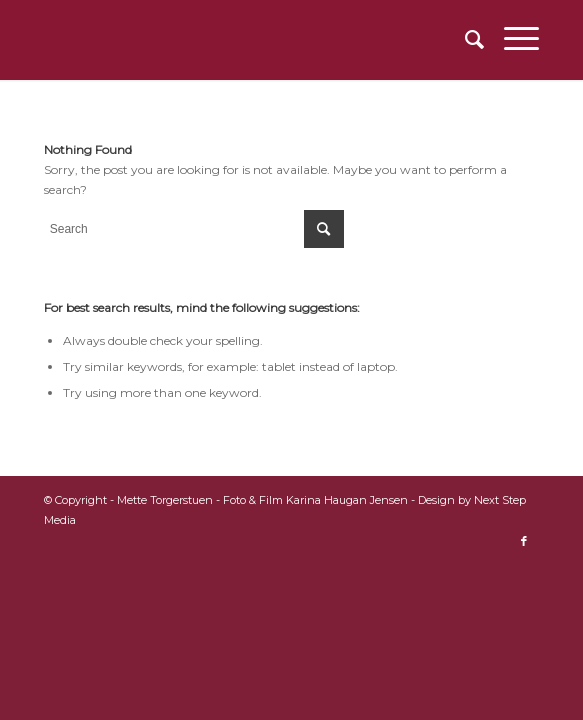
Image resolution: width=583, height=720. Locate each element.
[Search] (464, 40)
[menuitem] (464, 40)
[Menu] (511, 40)
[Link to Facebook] (524, 541)
